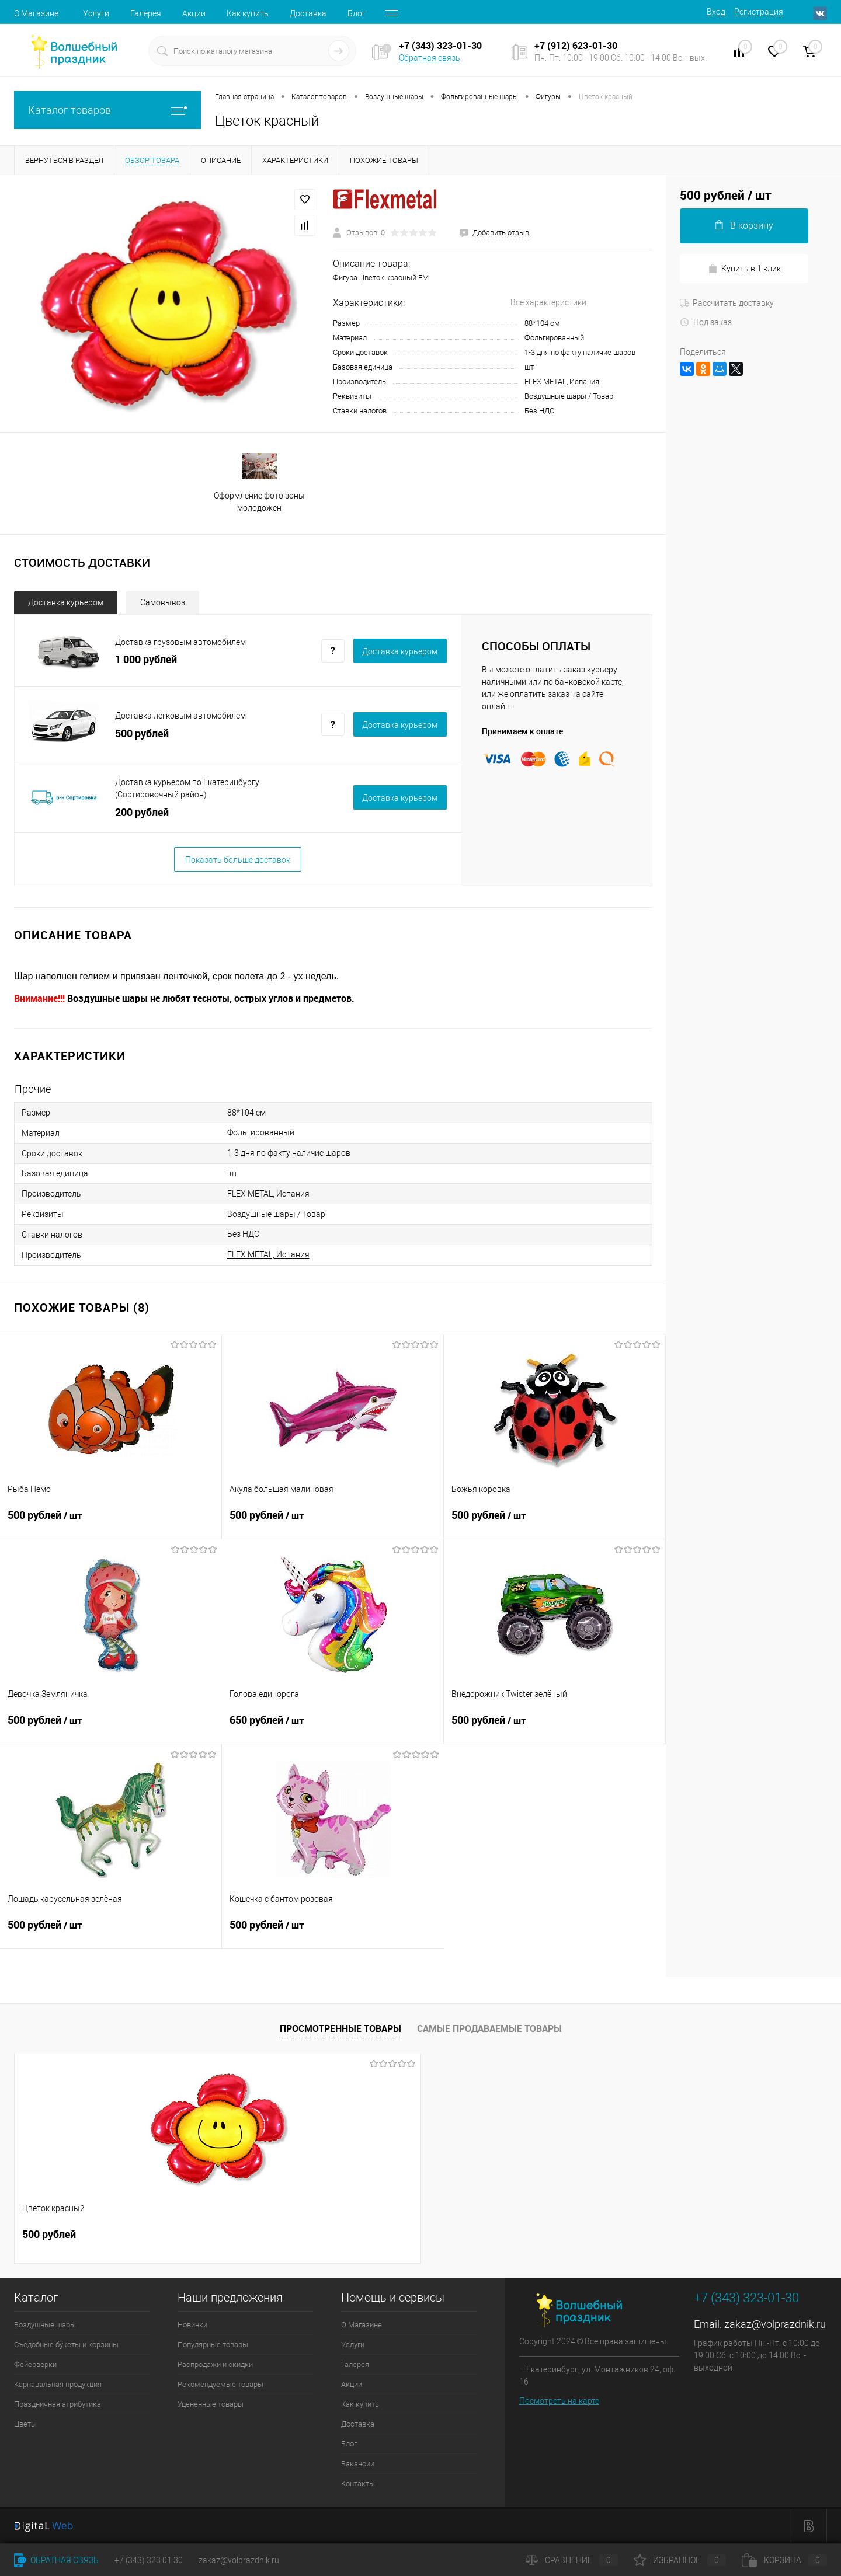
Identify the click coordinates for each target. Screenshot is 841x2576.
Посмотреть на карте (559, 2401)
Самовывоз (162, 602)
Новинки (192, 2324)
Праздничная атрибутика (57, 2404)
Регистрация (758, 11)
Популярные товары (213, 2344)
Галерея (145, 13)
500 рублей (111, 1522)
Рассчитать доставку (727, 303)
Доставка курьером (65, 602)
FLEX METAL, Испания (268, 1254)
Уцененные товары (211, 2404)
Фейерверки (35, 2364)
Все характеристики (548, 302)
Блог (356, 13)
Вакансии (357, 2463)
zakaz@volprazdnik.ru (775, 2324)
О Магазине (36, 13)
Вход (716, 11)
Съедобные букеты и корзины (66, 2344)
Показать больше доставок (237, 860)
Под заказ (706, 322)
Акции (194, 13)
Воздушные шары (45, 2324)
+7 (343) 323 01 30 (148, 2560)
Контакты (358, 2483)
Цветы (25, 2424)
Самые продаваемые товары (489, 2028)
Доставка (308, 13)
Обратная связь (429, 57)
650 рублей (333, 1727)
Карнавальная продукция (58, 2384)
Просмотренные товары (340, 2028)
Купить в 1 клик (744, 269)
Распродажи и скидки (215, 2364)
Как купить (248, 13)
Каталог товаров (107, 110)
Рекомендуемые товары (220, 2384)
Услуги (96, 13)
